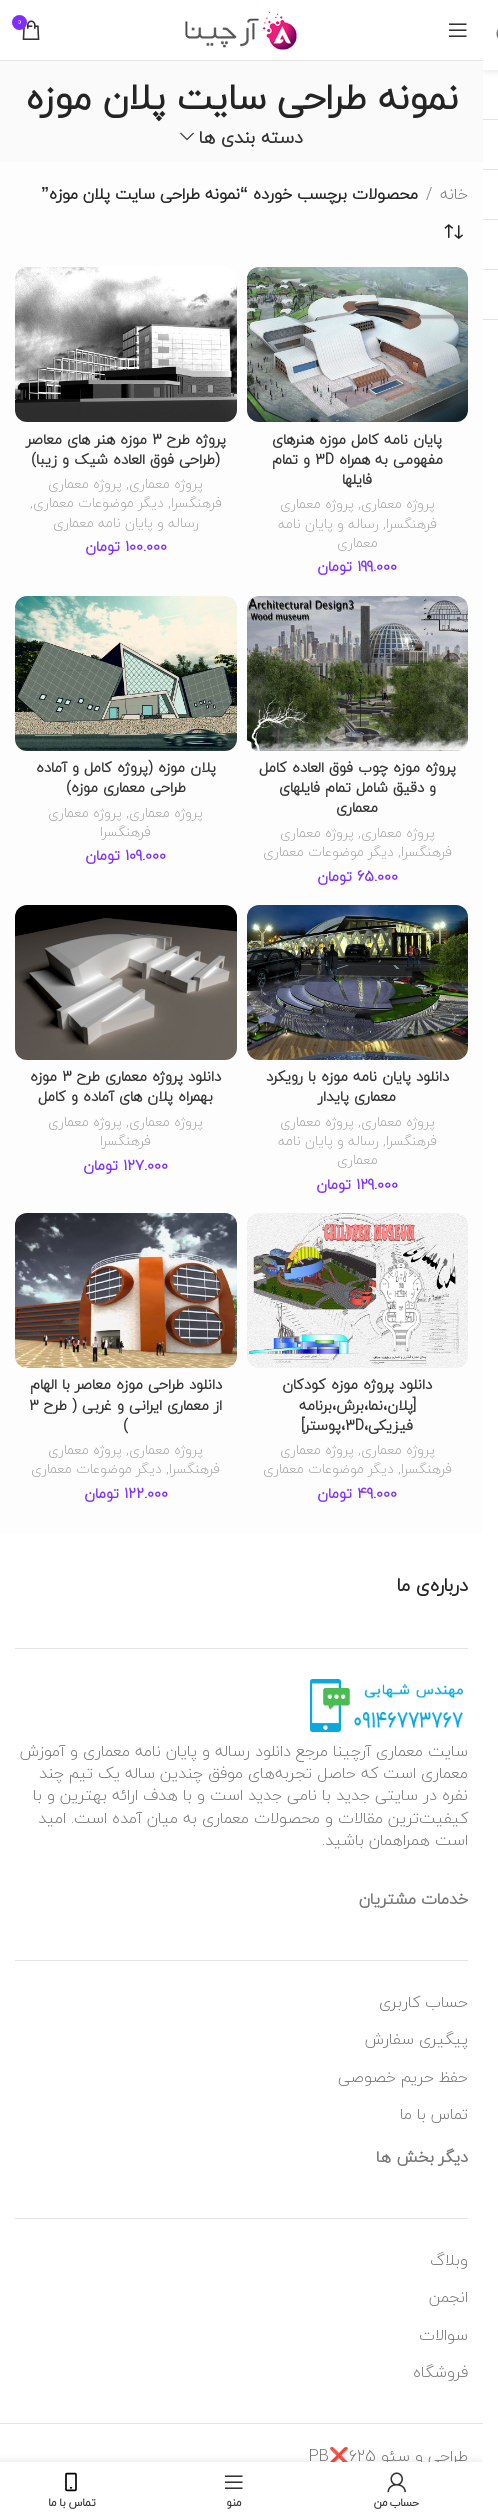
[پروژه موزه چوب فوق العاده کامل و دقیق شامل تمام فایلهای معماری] (358, 673)
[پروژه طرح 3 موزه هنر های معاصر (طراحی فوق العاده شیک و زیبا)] (126, 344)
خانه (454, 195)
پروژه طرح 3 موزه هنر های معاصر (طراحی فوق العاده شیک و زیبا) (126, 449)
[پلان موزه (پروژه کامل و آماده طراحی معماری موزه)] (126, 673)
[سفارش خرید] (453, 232)
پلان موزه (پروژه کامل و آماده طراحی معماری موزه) (126, 777)
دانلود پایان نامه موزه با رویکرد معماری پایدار (357, 1086)
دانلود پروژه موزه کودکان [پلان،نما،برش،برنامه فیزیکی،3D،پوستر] (357, 1404)
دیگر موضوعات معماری (98, 502)
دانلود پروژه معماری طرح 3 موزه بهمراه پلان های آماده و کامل (125, 1086)
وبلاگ (449, 2260)
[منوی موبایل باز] (458, 30)
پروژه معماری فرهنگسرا (99, 822)
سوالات (443, 2335)
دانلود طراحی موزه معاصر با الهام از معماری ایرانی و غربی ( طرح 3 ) (125, 1404)
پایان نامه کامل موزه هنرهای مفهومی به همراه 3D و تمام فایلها (357, 459)
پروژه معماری (398, 503)
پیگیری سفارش (416, 2039)
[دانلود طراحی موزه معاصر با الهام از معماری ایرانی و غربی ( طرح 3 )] (126, 1290)
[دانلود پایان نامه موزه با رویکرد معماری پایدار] (358, 982)
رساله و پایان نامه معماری (328, 533)
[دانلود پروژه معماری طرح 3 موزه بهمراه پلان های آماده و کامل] (126, 982)
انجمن (448, 2297)
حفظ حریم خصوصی (403, 2077)
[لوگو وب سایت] (241, 28)
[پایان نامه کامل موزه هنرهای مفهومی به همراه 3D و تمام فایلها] (358, 344)
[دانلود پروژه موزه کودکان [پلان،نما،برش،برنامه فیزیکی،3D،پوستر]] (358, 1290)
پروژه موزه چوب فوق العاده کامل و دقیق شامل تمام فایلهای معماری (357, 787)
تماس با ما (434, 2114)
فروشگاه (440, 2372)
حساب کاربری (423, 2002)
